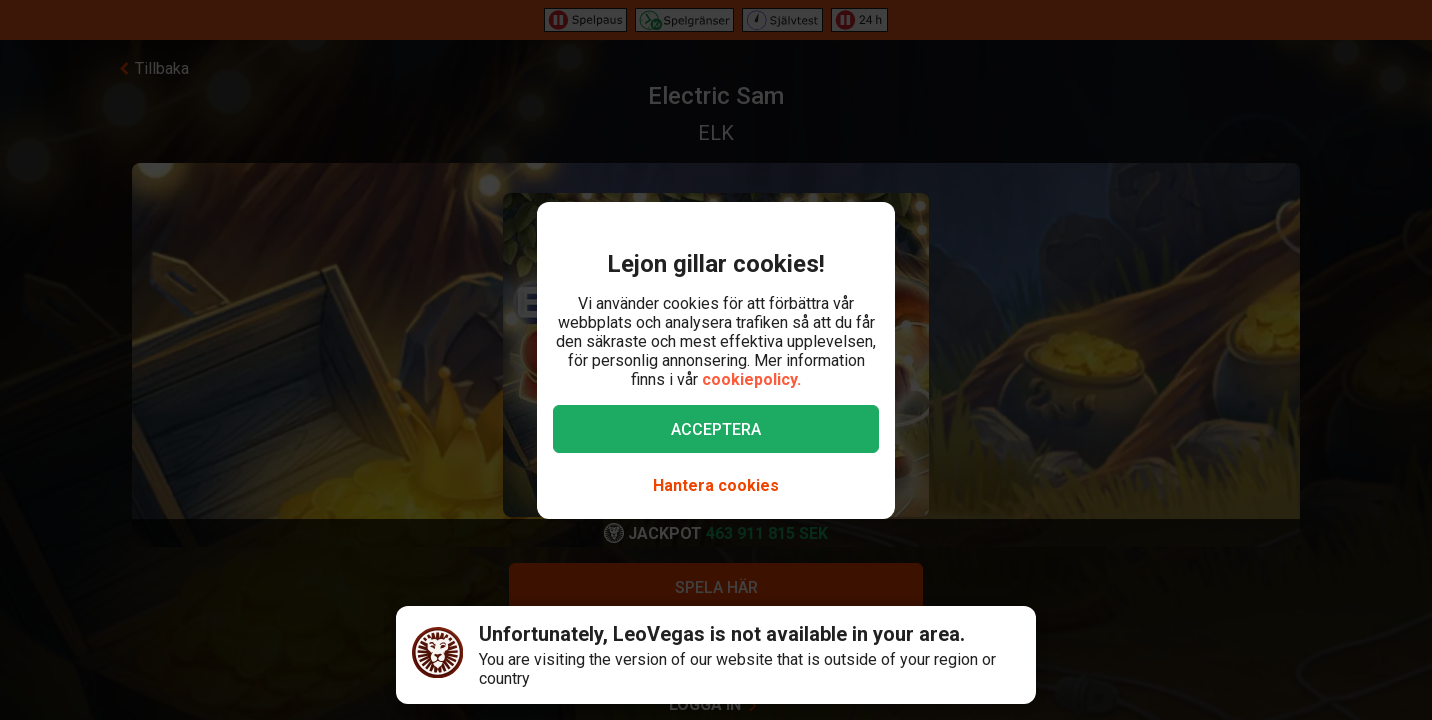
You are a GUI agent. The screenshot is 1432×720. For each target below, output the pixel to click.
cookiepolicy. (751, 379)
